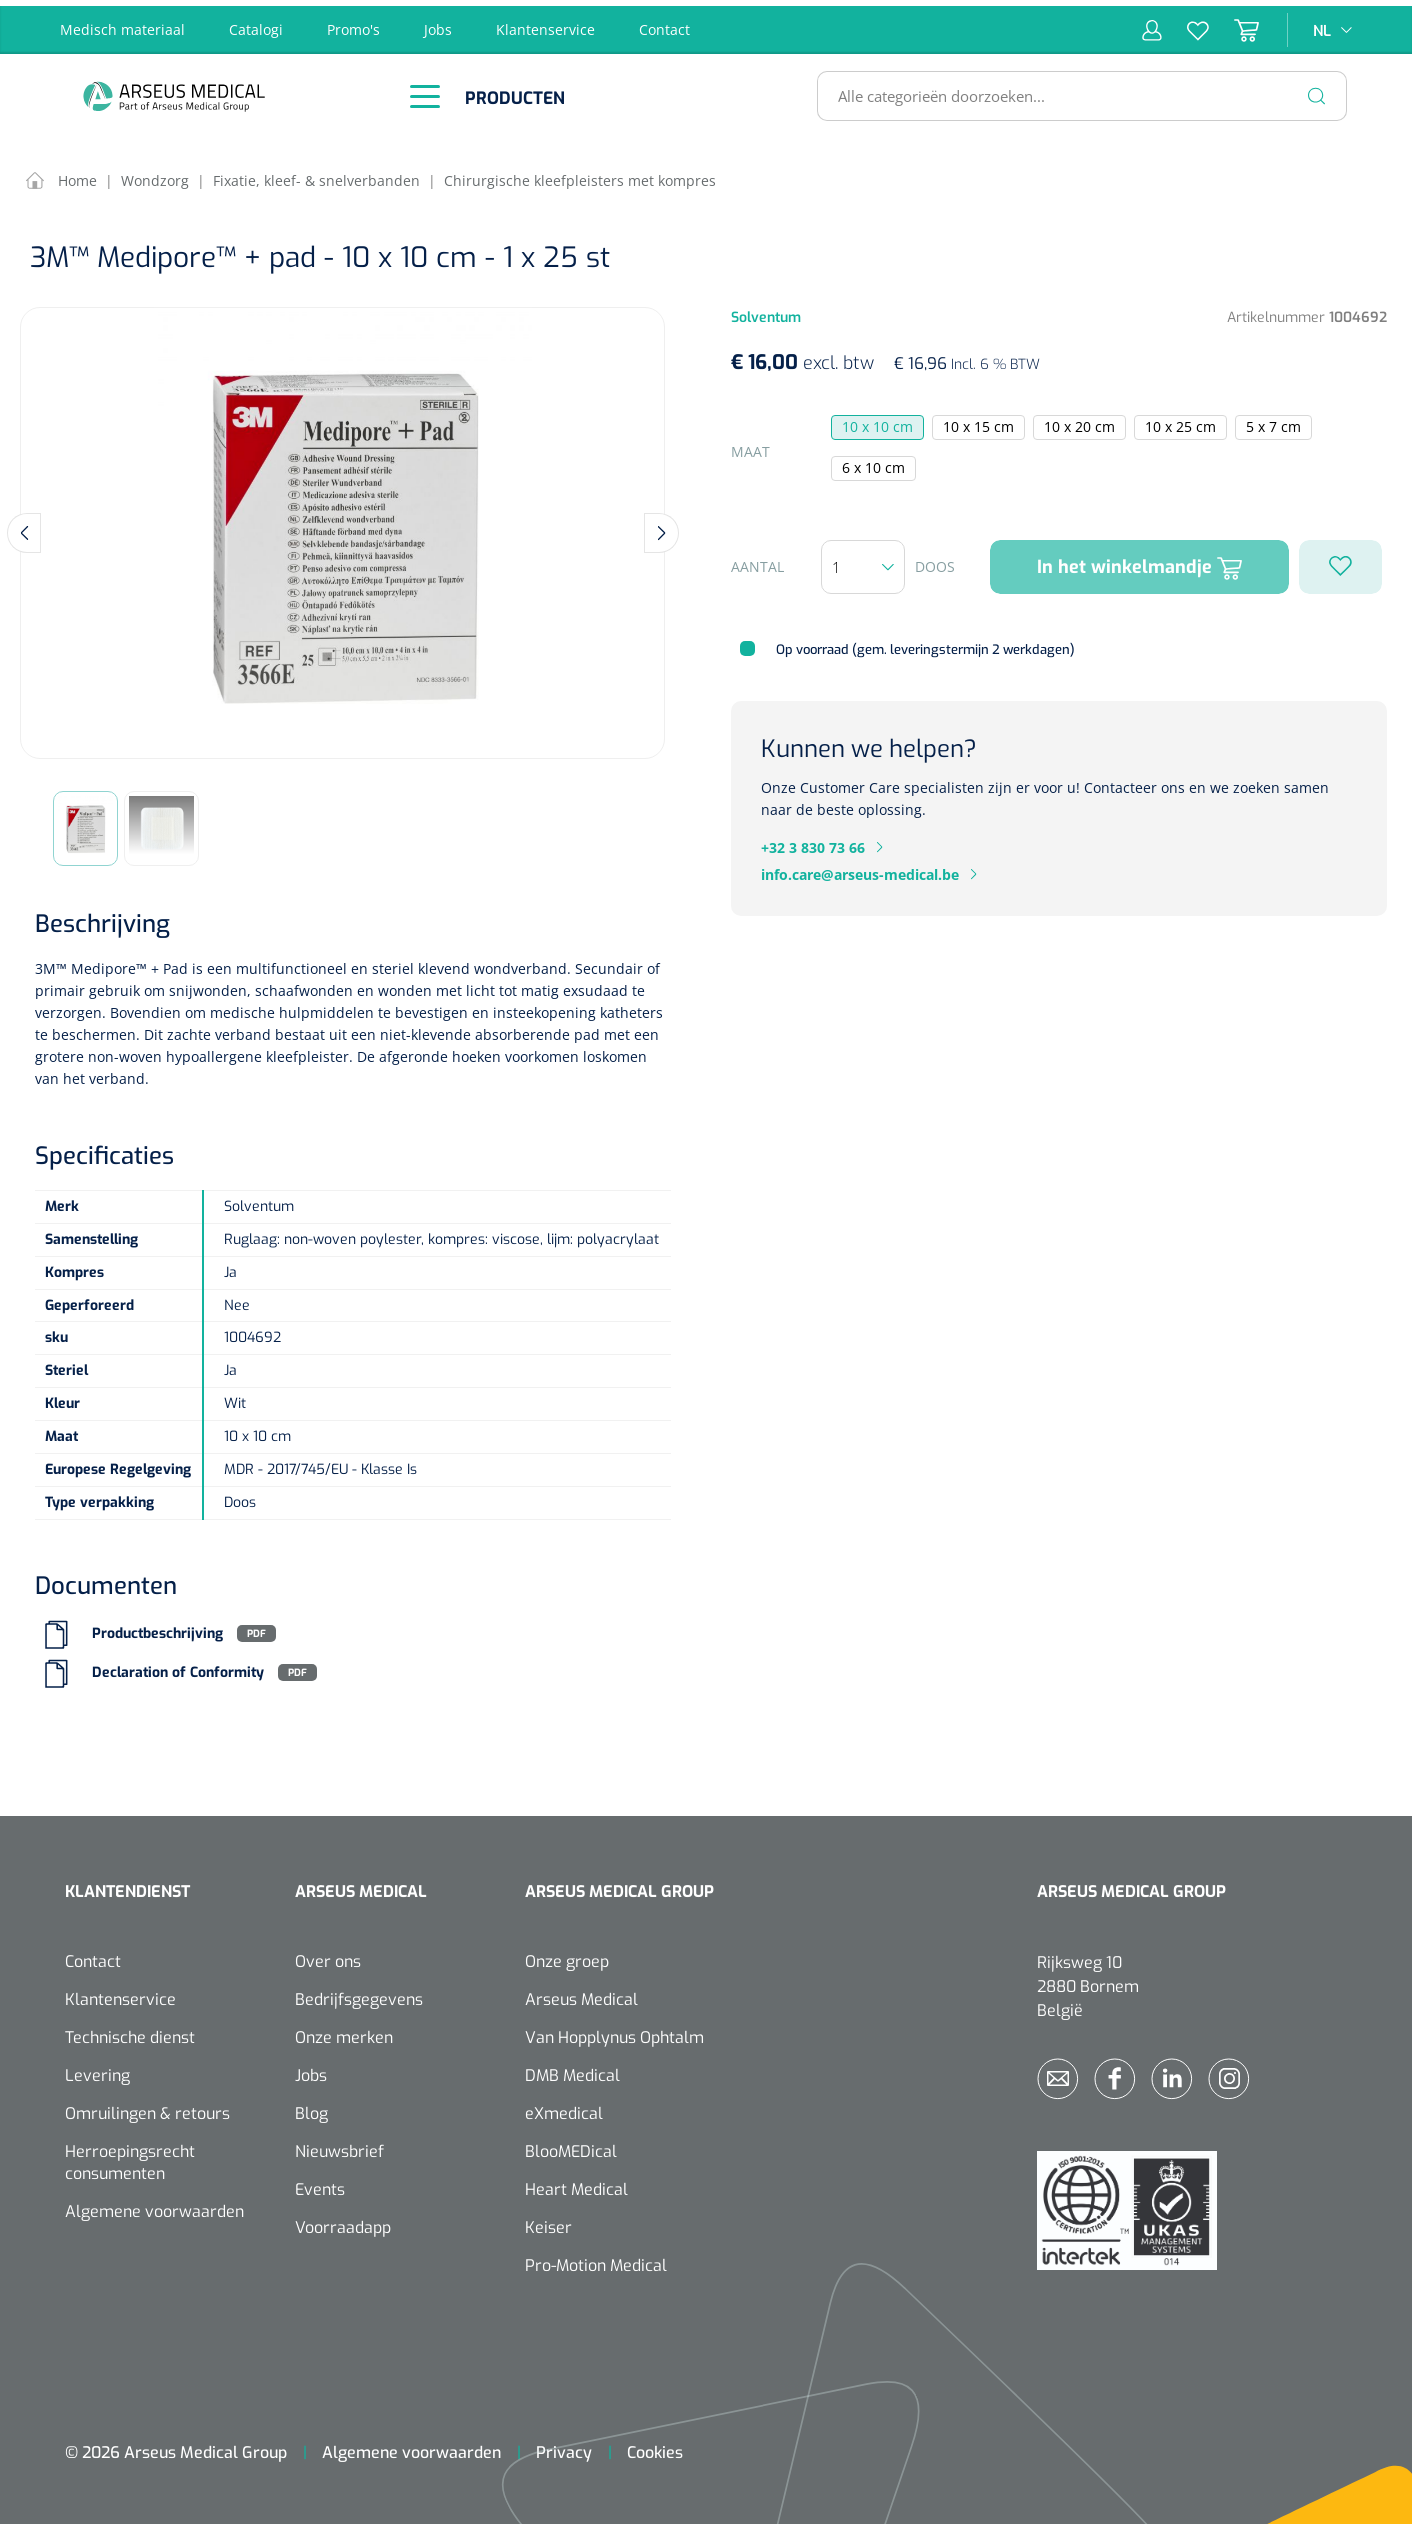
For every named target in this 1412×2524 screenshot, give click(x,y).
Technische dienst (130, 2031)
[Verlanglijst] (1185, 24)
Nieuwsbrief (339, 2145)
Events (320, 2183)
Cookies (655, 2446)
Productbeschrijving (157, 1627)
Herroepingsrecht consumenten (130, 2156)
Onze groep (567, 1955)
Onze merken (344, 2031)
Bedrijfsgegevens (359, 1993)
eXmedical (564, 2107)
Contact (664, 23)
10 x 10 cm (877, 421)
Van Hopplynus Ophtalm (614, 2031)
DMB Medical (572, 2069)
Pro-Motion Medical (596, 2259)
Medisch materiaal (122, 23)
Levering (97, 2069)
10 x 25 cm (1180, 421)
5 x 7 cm (1273, 421)
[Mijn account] (1152, 24)
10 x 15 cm (978, 421)
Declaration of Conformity (178, 1666)
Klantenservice (545, 23)
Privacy (564, 2446)
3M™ (51, 962)
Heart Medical (576, 2183)
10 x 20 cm (1079, 421)
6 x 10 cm (873, 462)
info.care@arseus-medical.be (860, 868)
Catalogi (256, 23)
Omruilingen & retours (147, 2107)
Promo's (353, 23)
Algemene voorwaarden (154, 2205)
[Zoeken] (1317, 90)
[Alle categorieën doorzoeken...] (1073, 90)
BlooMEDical (571, 2145)
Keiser (548, 2221)
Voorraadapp (343, 2221)
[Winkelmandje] (1234, 24)
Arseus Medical (581, 1993)
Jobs (438, 23)
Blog (311, 2107)
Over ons (328, 1955)
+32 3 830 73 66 (813, 841)
